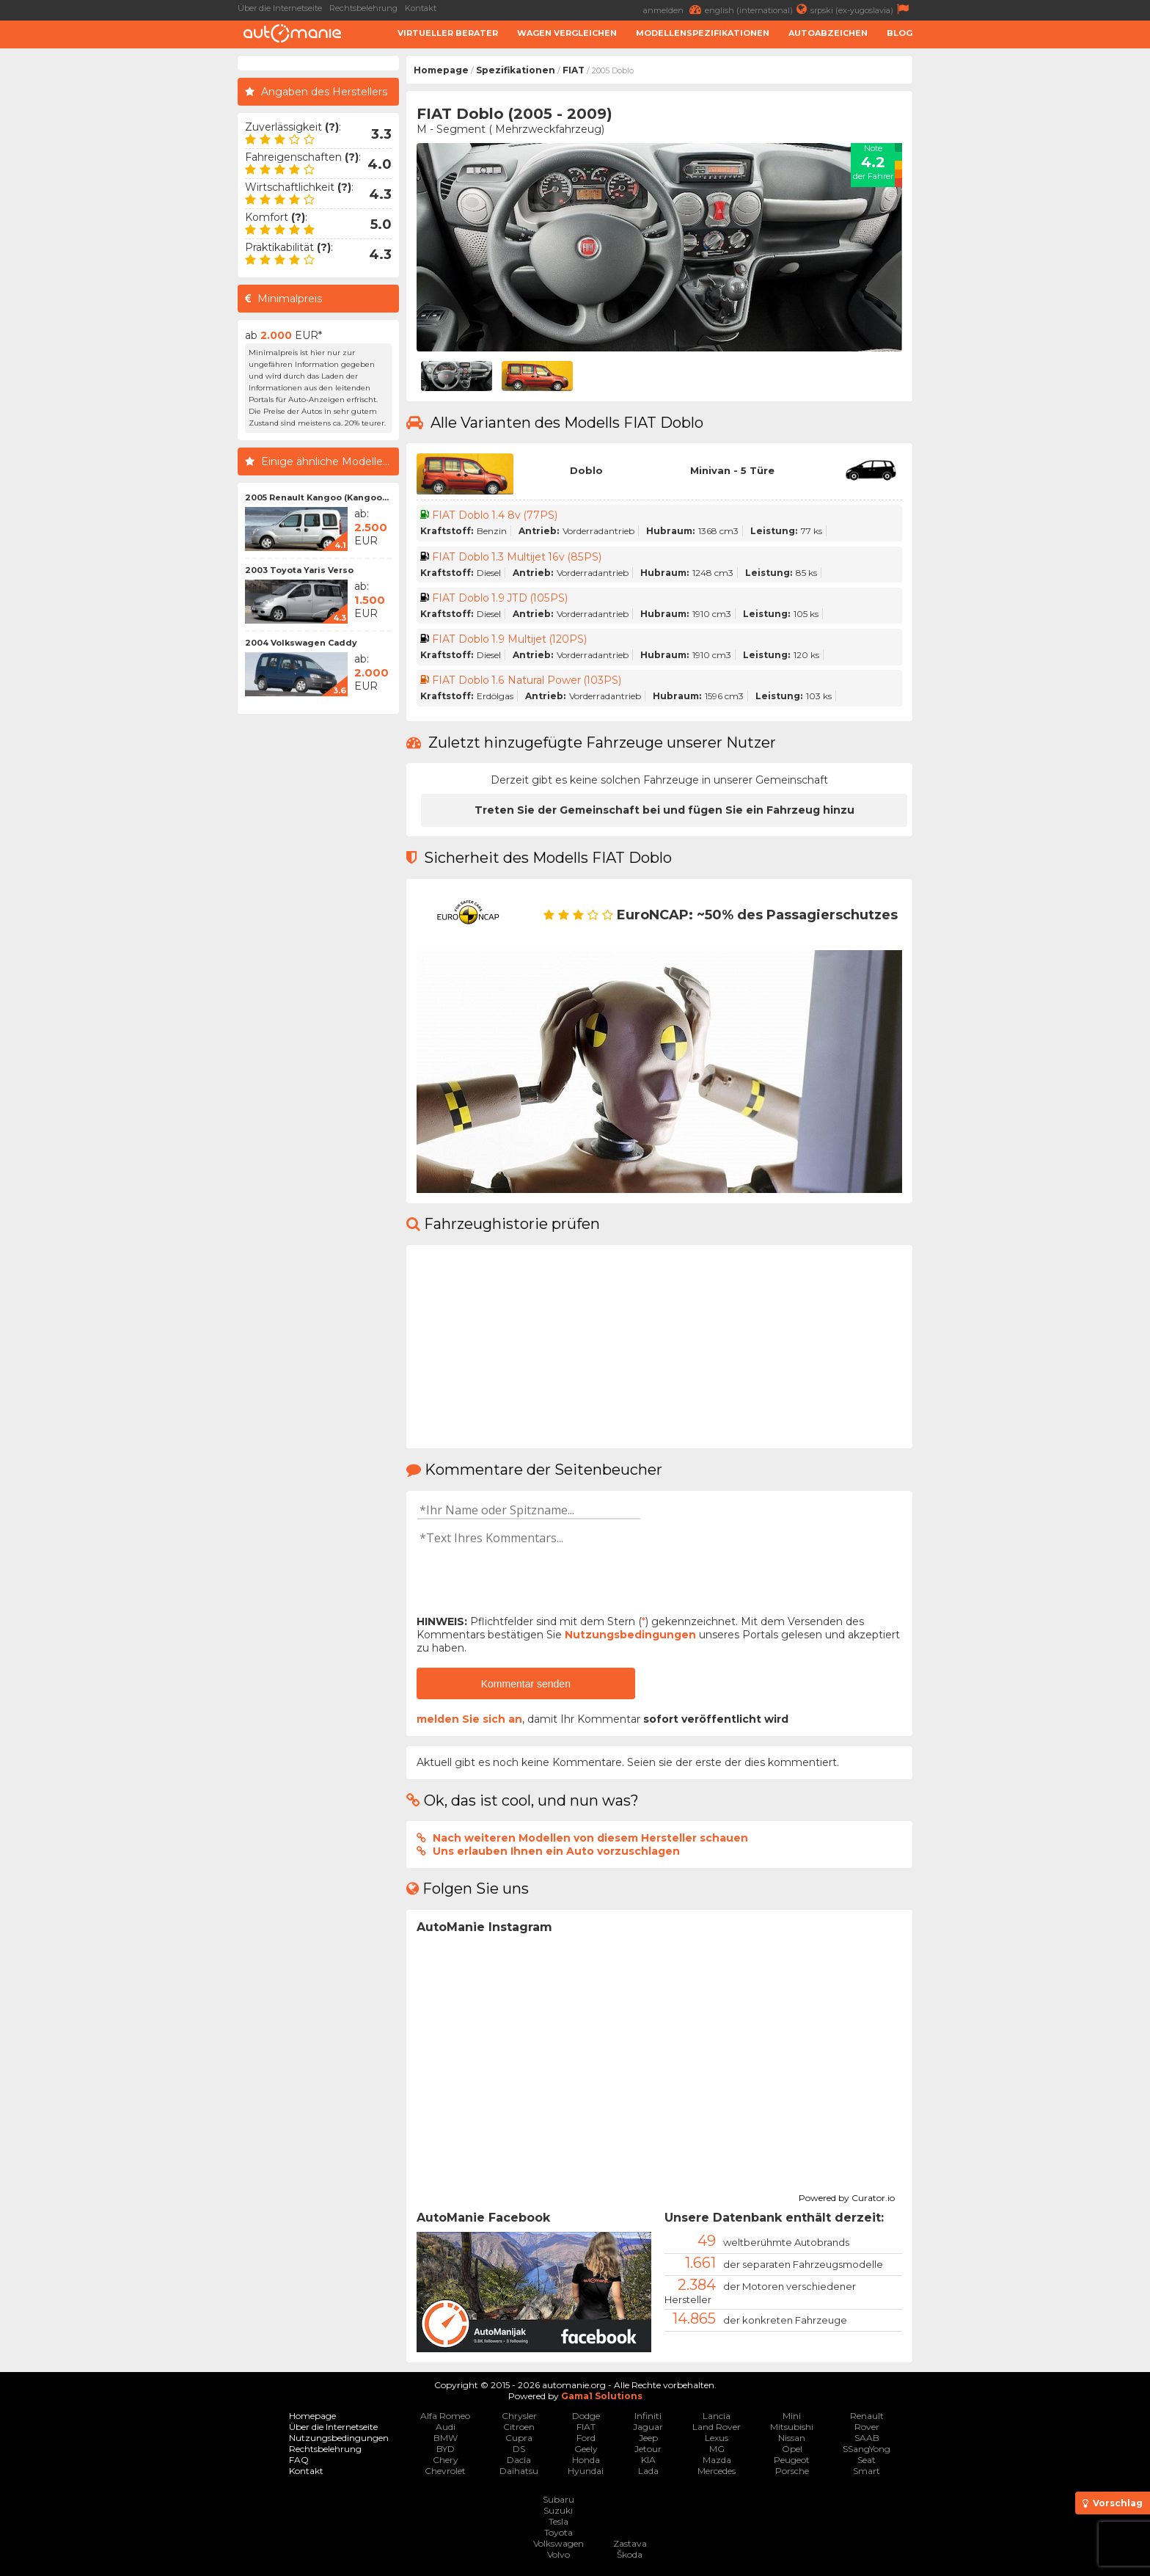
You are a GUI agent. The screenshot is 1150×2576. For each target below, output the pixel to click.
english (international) (757, 9)
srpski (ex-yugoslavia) (861, 9)
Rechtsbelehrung (363, 8)
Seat (866, 2459)
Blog (899, 33)
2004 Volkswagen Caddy (301, 643)
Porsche (792, 2470)
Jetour (648, 2448)
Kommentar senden (526, 1684)
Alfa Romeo (445, 2415)
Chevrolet (445, 2470)
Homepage (441, 70)
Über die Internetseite (280, 8)
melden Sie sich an (469, 1719)
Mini (792, 2415)
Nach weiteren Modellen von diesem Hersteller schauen (590, 1838)
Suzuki (558, 2510)
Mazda (717, 2459)
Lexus (716, 2437)
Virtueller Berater (448, 33)
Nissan (791, 2437)
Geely (586, 2448)
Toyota (558, 2532)
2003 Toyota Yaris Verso (299, 570)
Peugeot (792, 2459)
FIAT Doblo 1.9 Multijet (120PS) (510, 639)
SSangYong (866, 2448)
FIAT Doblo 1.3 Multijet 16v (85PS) (517, 556)
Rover (866, 2426)
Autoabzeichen (828, 33)
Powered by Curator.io (847, 2196)
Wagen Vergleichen (567, 33)
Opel (792, 2448)
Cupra (518, 2437)
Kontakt (420, 8)
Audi (445, 2426)
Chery (445, 2459)
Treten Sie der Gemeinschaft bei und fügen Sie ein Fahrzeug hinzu (664, 810)
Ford (586, 2437)
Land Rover (716, 2426)
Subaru (558, 2499)
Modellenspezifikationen (702, 33)
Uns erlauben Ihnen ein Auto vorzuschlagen (556, 1851)
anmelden (674, 9)
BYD (445, 2448)
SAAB (866, 2437)
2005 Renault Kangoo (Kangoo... (317, 497)
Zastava (630, 2543)
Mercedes (716, 2470)
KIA (648, 2459)
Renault (867, 2415)
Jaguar (648, 2426)
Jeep (648, 2437)
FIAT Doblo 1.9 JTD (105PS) (500, 598)
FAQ (299, 2459)
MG (717, 2448)
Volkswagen (558, 2543)
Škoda (629, 2554)
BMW (445, 2437)
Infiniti (648, 2415)
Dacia (519, 2459)
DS (519, 2448)
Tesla (558, 2521)
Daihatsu (518, 2470)
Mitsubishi (791, 2426)
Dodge (586, 2415)
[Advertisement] (120, 276)
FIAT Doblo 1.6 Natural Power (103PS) (527, 680)
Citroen (519, 2426)
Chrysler (519, 2415)
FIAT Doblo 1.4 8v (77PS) (495, 515)
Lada (648, 2470)
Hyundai (586, 2470)
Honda (586, 2459)
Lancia (716, 2415)
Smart (866, 2470)
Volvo (558, 2554)
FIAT (574, 70)
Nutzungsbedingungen (630, 1634)
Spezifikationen (515, 70)
